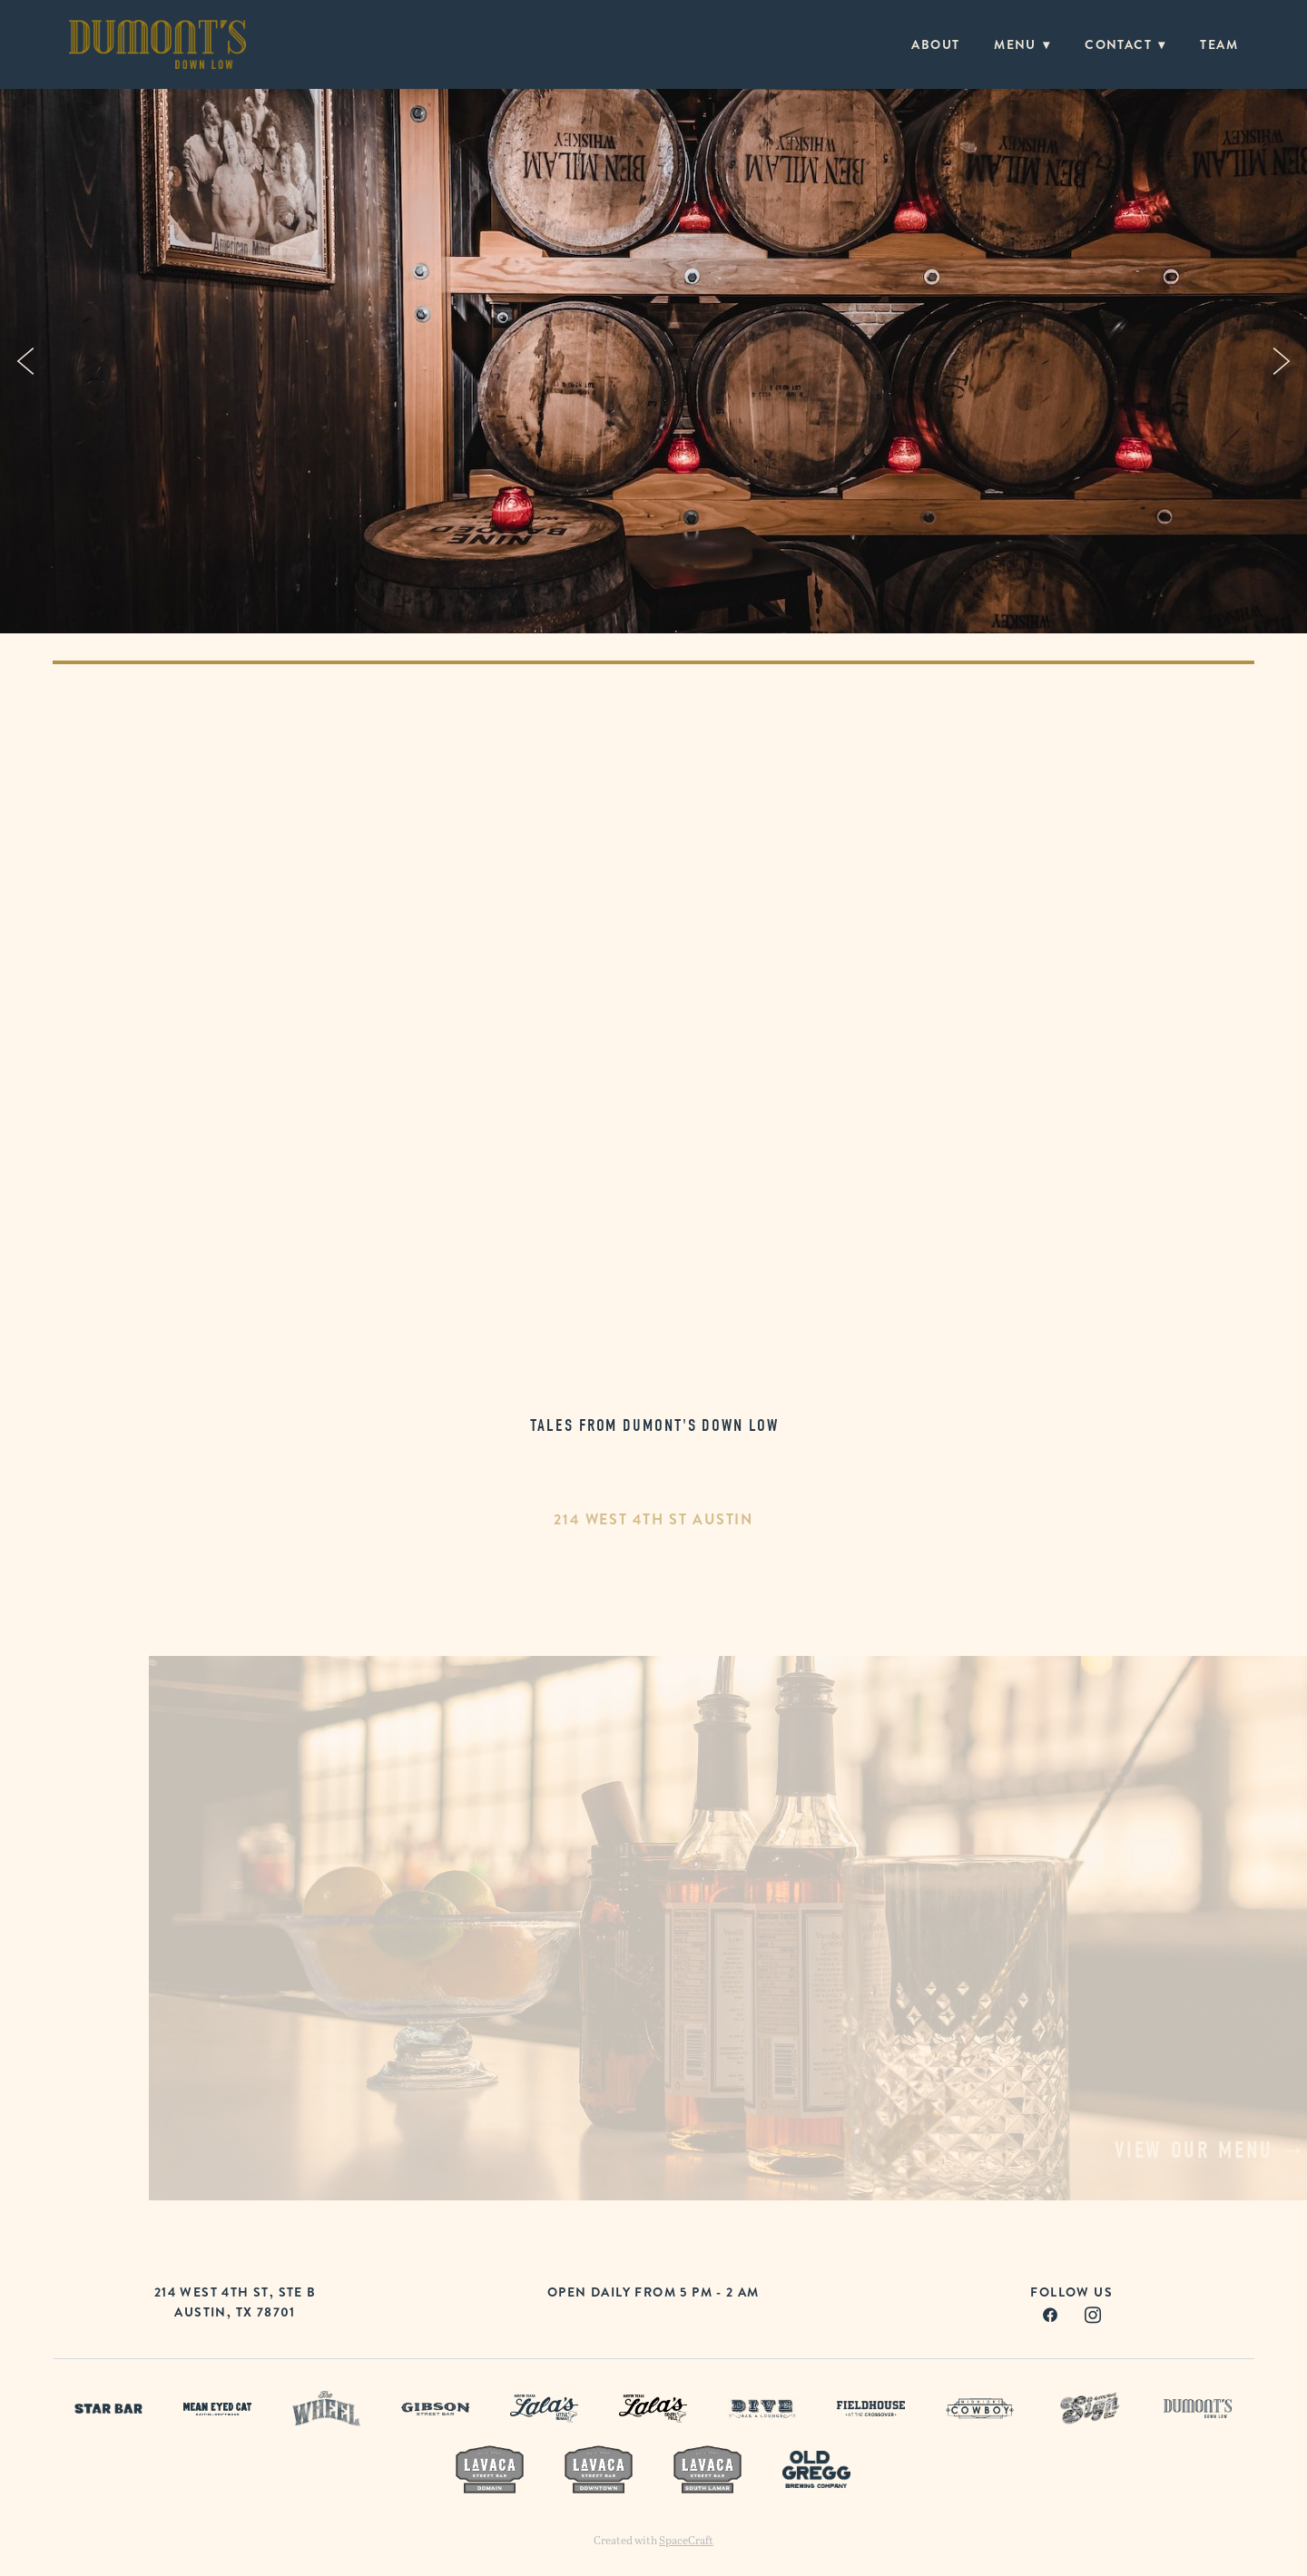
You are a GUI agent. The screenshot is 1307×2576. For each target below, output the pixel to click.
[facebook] (1050, 2314)
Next (1281, 361)
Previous (25, 361)
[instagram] (1093, 2314)
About (935, 44)
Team (1219, 44)
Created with (653, 2539)
